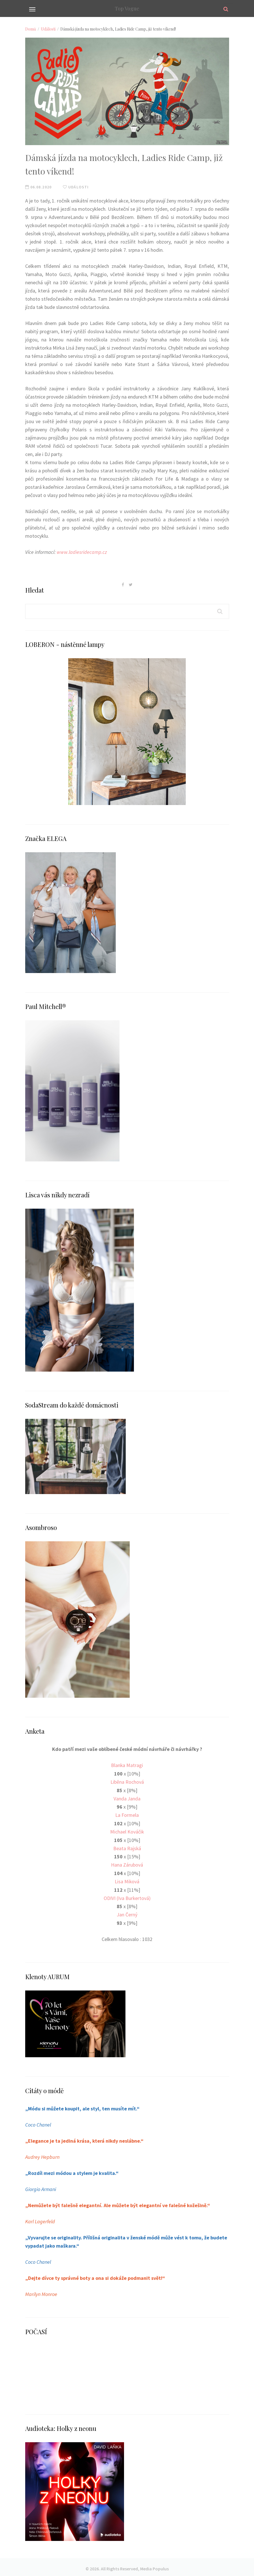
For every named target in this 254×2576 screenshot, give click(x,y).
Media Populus (154, 2565)
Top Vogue (127, 8)
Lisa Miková (127, 1879)
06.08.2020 (38, 187)
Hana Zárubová (127, 1863)
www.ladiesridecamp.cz (82, 551)
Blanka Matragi (127, 1765)
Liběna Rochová (127, 1781)
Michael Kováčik (127, 1830)
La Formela (127, 1814)
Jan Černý (127, 1912)
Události (48, 29)
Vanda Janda (127, 1797)
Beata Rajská (127, 1847)
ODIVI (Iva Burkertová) (127, 1896)
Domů (30, 29)
